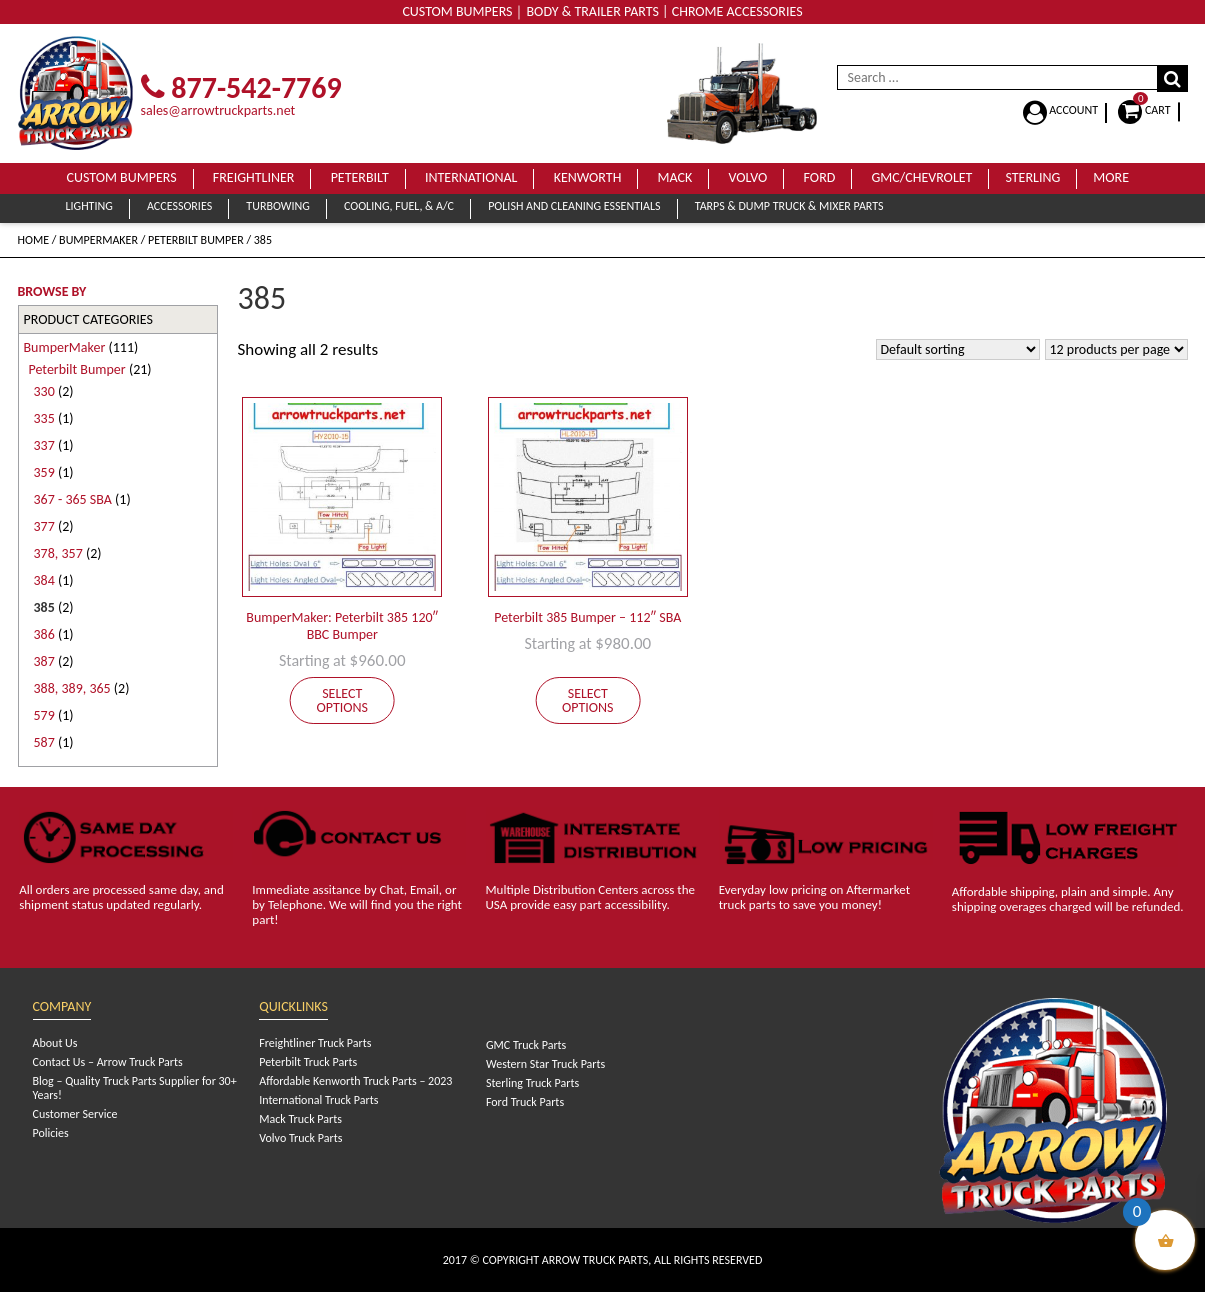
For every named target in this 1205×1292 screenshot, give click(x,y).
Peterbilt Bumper (196, 240)
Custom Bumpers (122, 177)
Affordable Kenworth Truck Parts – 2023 (355, 1081)
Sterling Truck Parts (532, 1083)
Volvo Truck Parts (300, 1138)
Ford (820, 177)
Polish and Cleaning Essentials (574, 206)
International (471, 177)
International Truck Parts (318, 1100)
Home (34, 240)
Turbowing (277, 206)
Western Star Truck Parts (545, 1064)
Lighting (89, 206)
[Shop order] (958, 349)
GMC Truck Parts (526, 1045)
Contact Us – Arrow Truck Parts (108, 1062)
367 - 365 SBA (73, 499)
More (1111, 177)
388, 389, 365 (72, 688)
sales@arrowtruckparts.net (218, 110)
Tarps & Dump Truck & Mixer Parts (789, 206)
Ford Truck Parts (525, 1102)
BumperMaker (98, 240)
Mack (675, 177)
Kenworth (588, 177)
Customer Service (75, 1114)
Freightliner (254, 177)
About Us (55, 1043)
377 (44, 526)
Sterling (1032, 177)
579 (44, 715)
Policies (51, 1133)
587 (44, 742)
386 (44, 634)
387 (44, 661)
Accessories (179, 206)
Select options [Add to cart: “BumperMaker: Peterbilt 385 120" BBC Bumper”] (342, 700)
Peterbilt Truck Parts (308, 1062)
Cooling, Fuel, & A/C (399, 206)
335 (44, 418)
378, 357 (58, 553)
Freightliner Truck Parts (315, 1043)
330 (44, 391)
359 (44, 472)
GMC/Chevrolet (922, 177)
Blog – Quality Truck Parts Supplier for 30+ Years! (135, 1088)
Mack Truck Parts (300, 1119)
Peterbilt (360, 177)
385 (44, 607)
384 (44, 580)
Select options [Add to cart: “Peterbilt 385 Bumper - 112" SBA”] (588, 700)
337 (44, 445)
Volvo (747, 177)
